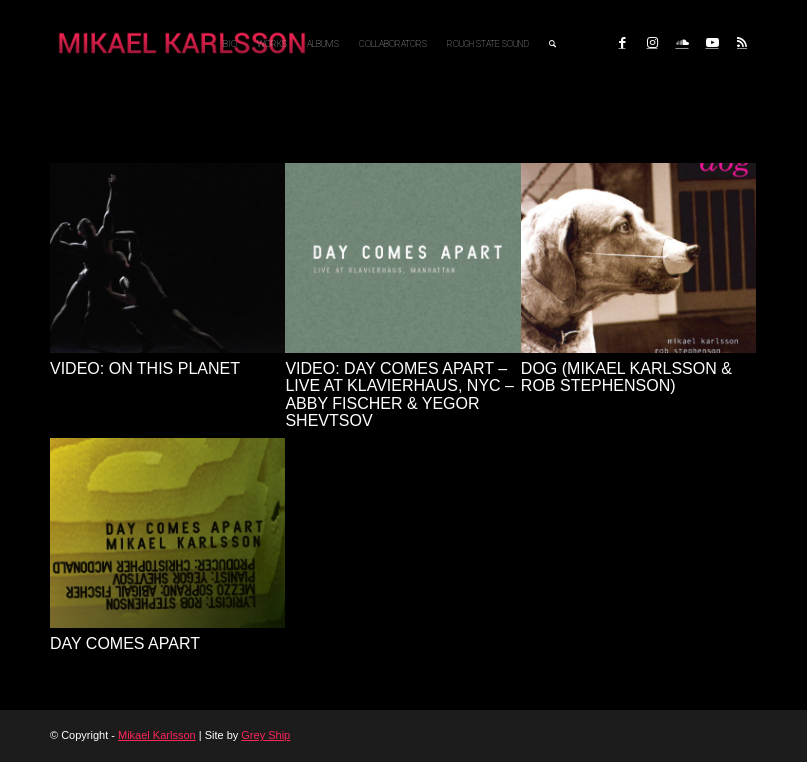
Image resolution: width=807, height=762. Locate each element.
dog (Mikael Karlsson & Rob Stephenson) (626, 377)
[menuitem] (230, 44)
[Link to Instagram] (652, 43)
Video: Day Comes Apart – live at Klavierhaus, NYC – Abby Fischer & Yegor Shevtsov (399, 395)
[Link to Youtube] (712, 43)
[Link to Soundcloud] (682, 43)
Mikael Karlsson (157, 735)
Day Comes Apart (125, 643)
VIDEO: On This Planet (145, 368)
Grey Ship (265, 735)
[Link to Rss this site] (742, 43)
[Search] (552, 44)
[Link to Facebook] (622, 43)
